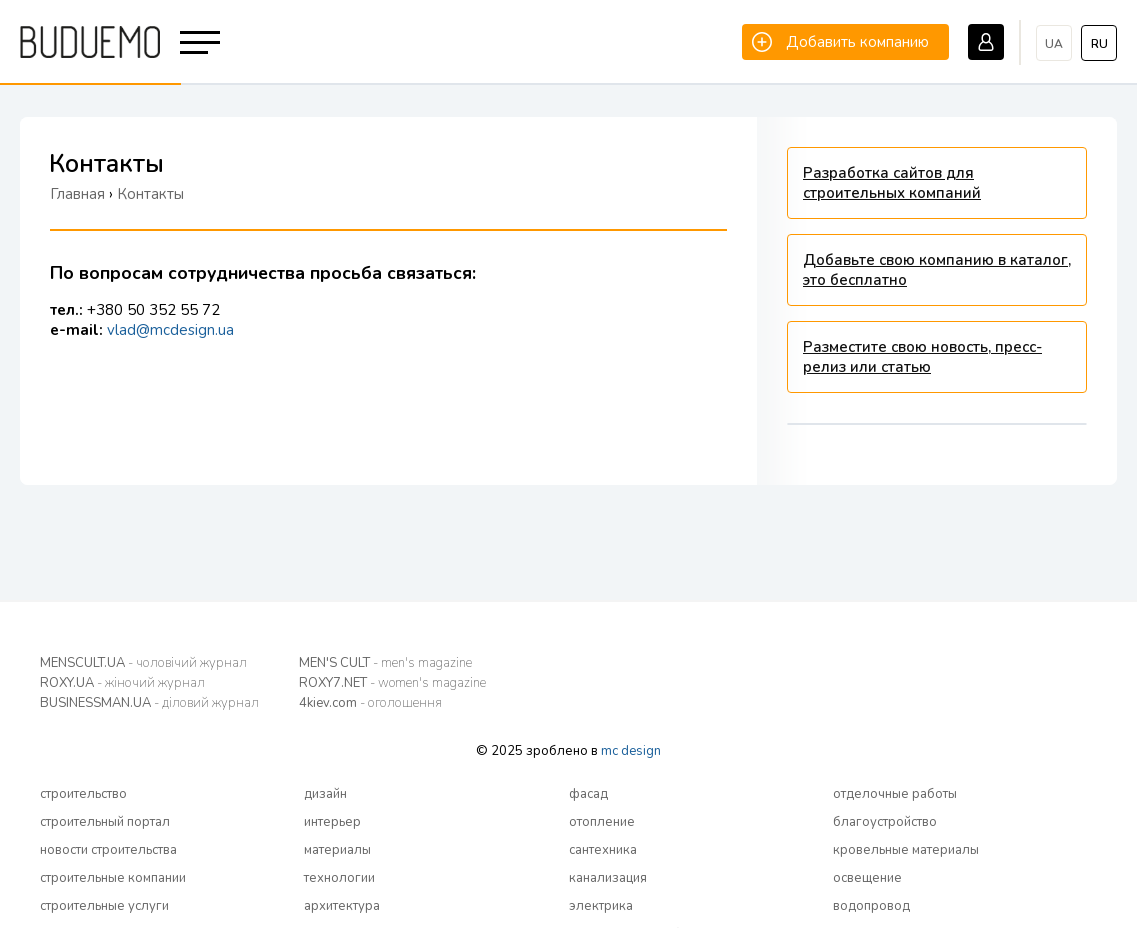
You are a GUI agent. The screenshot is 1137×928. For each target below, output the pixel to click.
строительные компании (113, 878)
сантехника (603, 850)
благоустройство (885, 822)
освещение (867, 878)
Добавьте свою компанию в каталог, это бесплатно (937, 270)
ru (1099, 44)
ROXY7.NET (392, 683)
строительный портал (105, 822)
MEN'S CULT (385, 663)
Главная (77, 194)
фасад (588, 794)
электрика (601, 906)
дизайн (325, 794)
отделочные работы (895, 794)
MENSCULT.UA (143, 663)
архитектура (342, 906)
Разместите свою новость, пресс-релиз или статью (922, 357)
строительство (83, 794)
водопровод (871, 906)
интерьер (332, 822)
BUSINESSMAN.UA (149, 703)
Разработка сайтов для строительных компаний (892, 183)
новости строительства (108, 850)
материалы (337, 850)
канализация (608, 878)
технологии (339, 878)
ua (1054, 44)
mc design (631, 751)
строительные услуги (104, 906)
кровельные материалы (906, 850)
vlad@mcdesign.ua (170, 330)
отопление (602, 822)
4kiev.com (370, 703)
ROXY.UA (122, 683)
